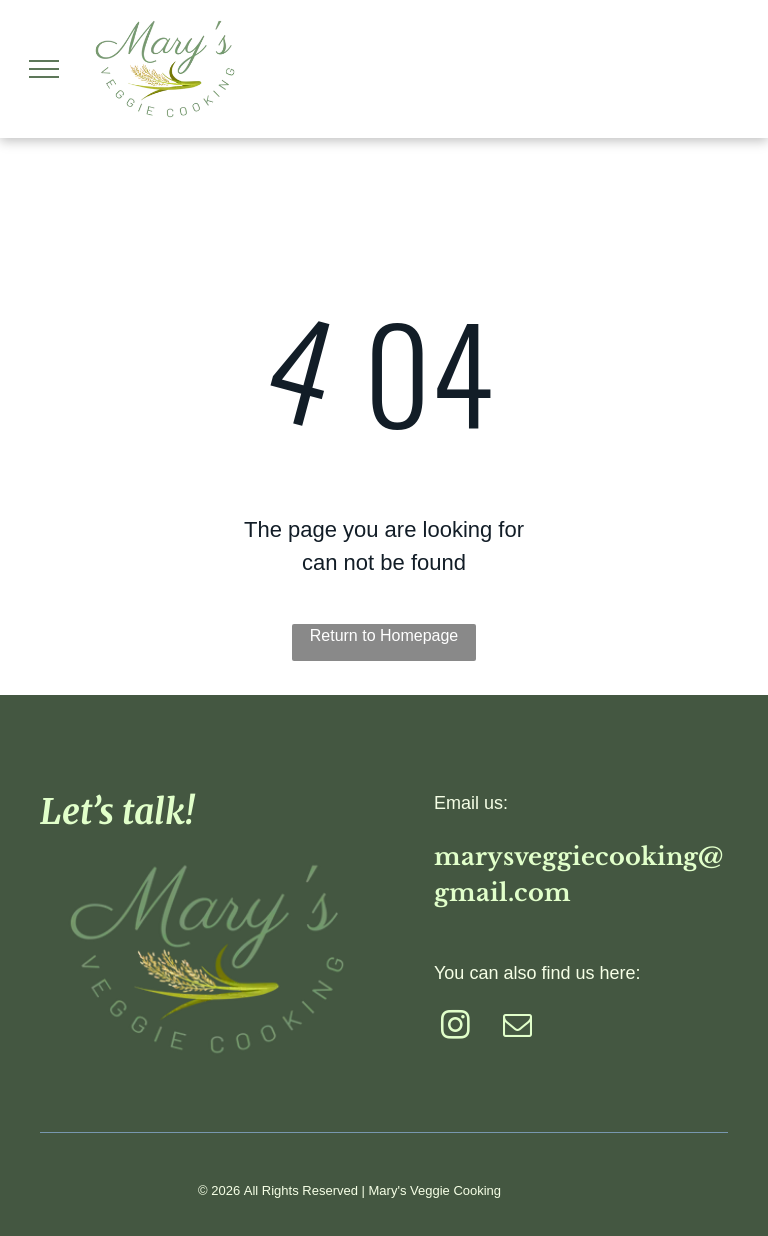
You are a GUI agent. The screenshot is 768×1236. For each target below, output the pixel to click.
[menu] (44, 69)
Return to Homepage (384, 635)
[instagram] (455, 1028)
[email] (517, 1028)
